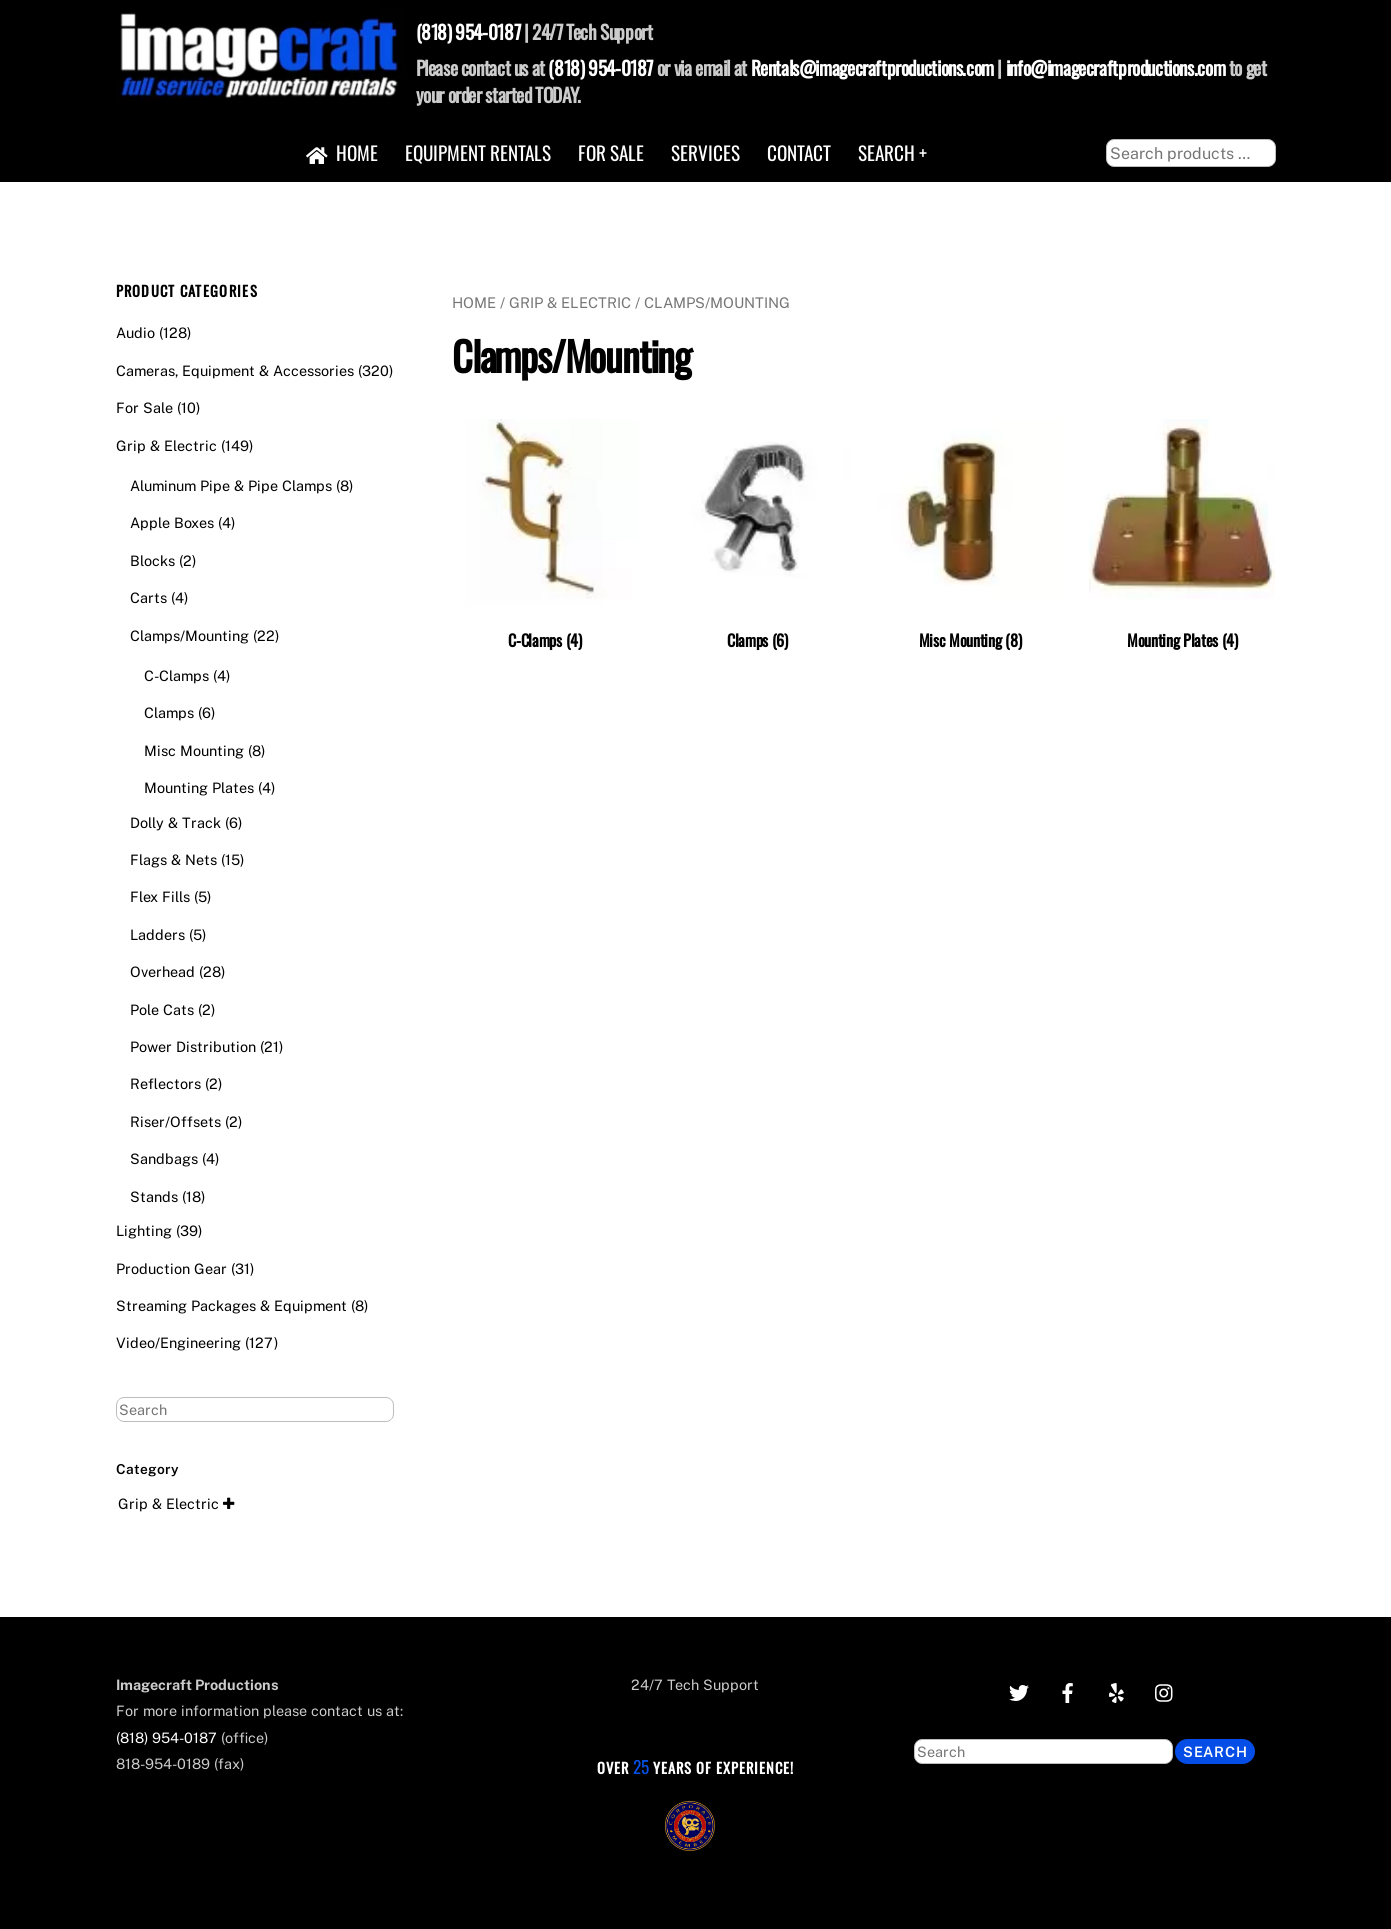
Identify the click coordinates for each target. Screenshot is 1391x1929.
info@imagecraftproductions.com (1115, 67)
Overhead (162, 971)
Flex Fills (160, 896)
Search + (892, 152)
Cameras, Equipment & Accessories (235, 370)
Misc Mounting (194, 750)
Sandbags (164, 1158)
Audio (135, 332)
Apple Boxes (172, 522)
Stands (154, 1196)
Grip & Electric (570, 302)
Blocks (152, 560)
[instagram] (1165, 1690)
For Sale (611, 152)
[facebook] (1067, 1690)
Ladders (157, 934)
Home (342, 152)
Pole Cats (162, 1009)
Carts (148, 597)
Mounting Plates (199, 787)
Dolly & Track (175, 822)
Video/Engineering (178, 1342)
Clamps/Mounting (189, 635)
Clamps (169, 712)
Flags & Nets (173, 859)
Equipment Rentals (478, 152)
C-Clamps (176, 675)
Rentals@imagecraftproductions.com (872, 67)
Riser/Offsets (175, 1121)
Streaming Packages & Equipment (231, 1305)
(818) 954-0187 (468, 31)
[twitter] (1018, 1690)
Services (705, 152)
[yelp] (1116, 1690)
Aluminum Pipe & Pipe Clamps (231, 485)
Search (1216, 1751)
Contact (799, 152)
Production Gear (171, 1268)
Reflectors (165, 1083)
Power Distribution (193, 1046)
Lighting (144, 1230)
